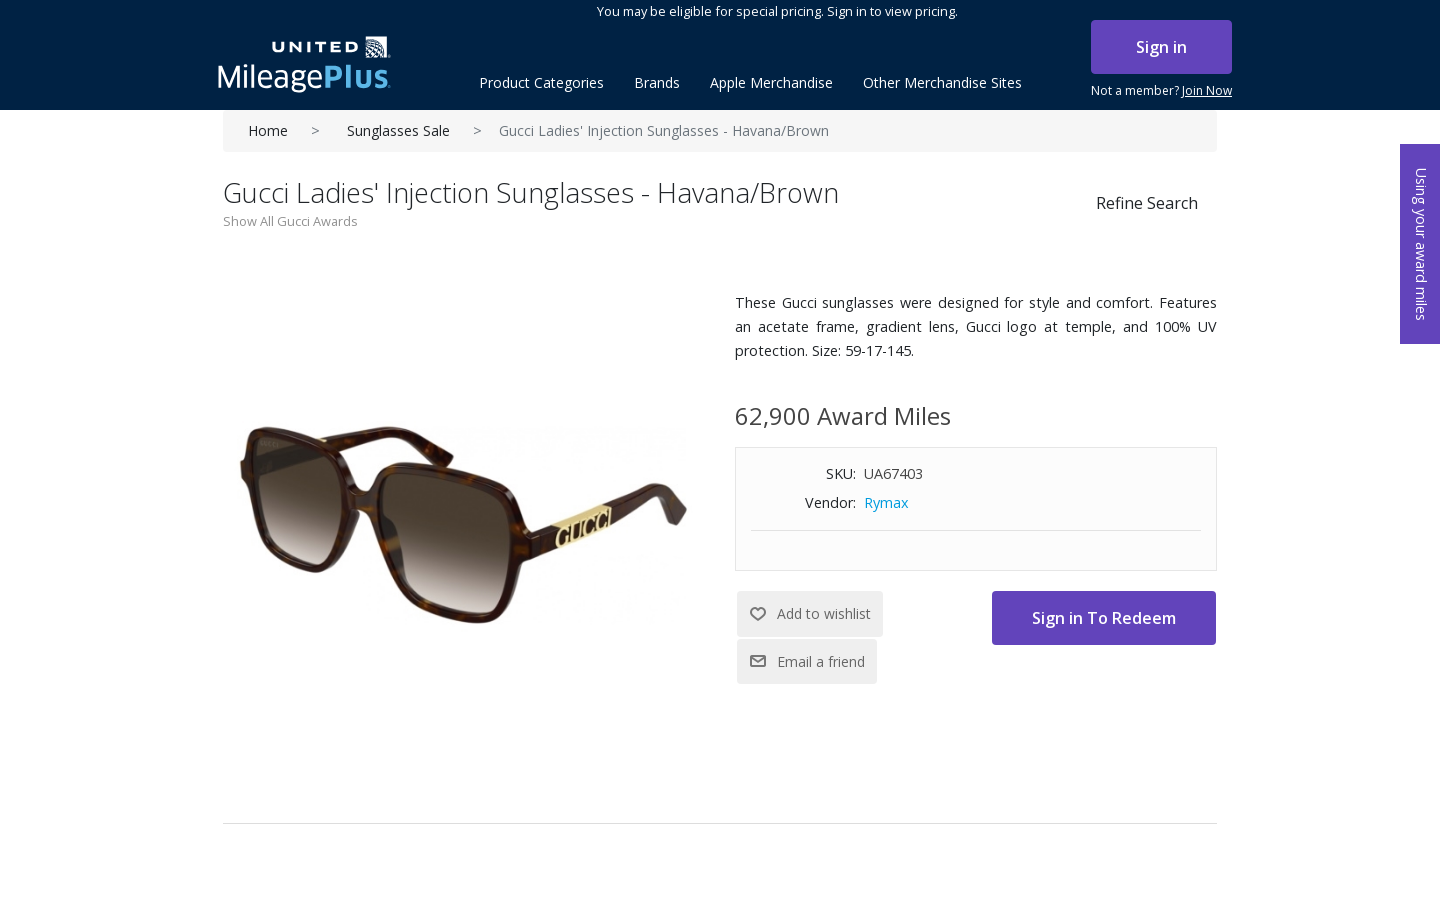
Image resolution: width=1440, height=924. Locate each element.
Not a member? (1161, 91)
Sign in (1161, 47)
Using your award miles (1421, 244)
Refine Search (1147, 203)
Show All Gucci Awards (290, 221)
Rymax (886, 502)
